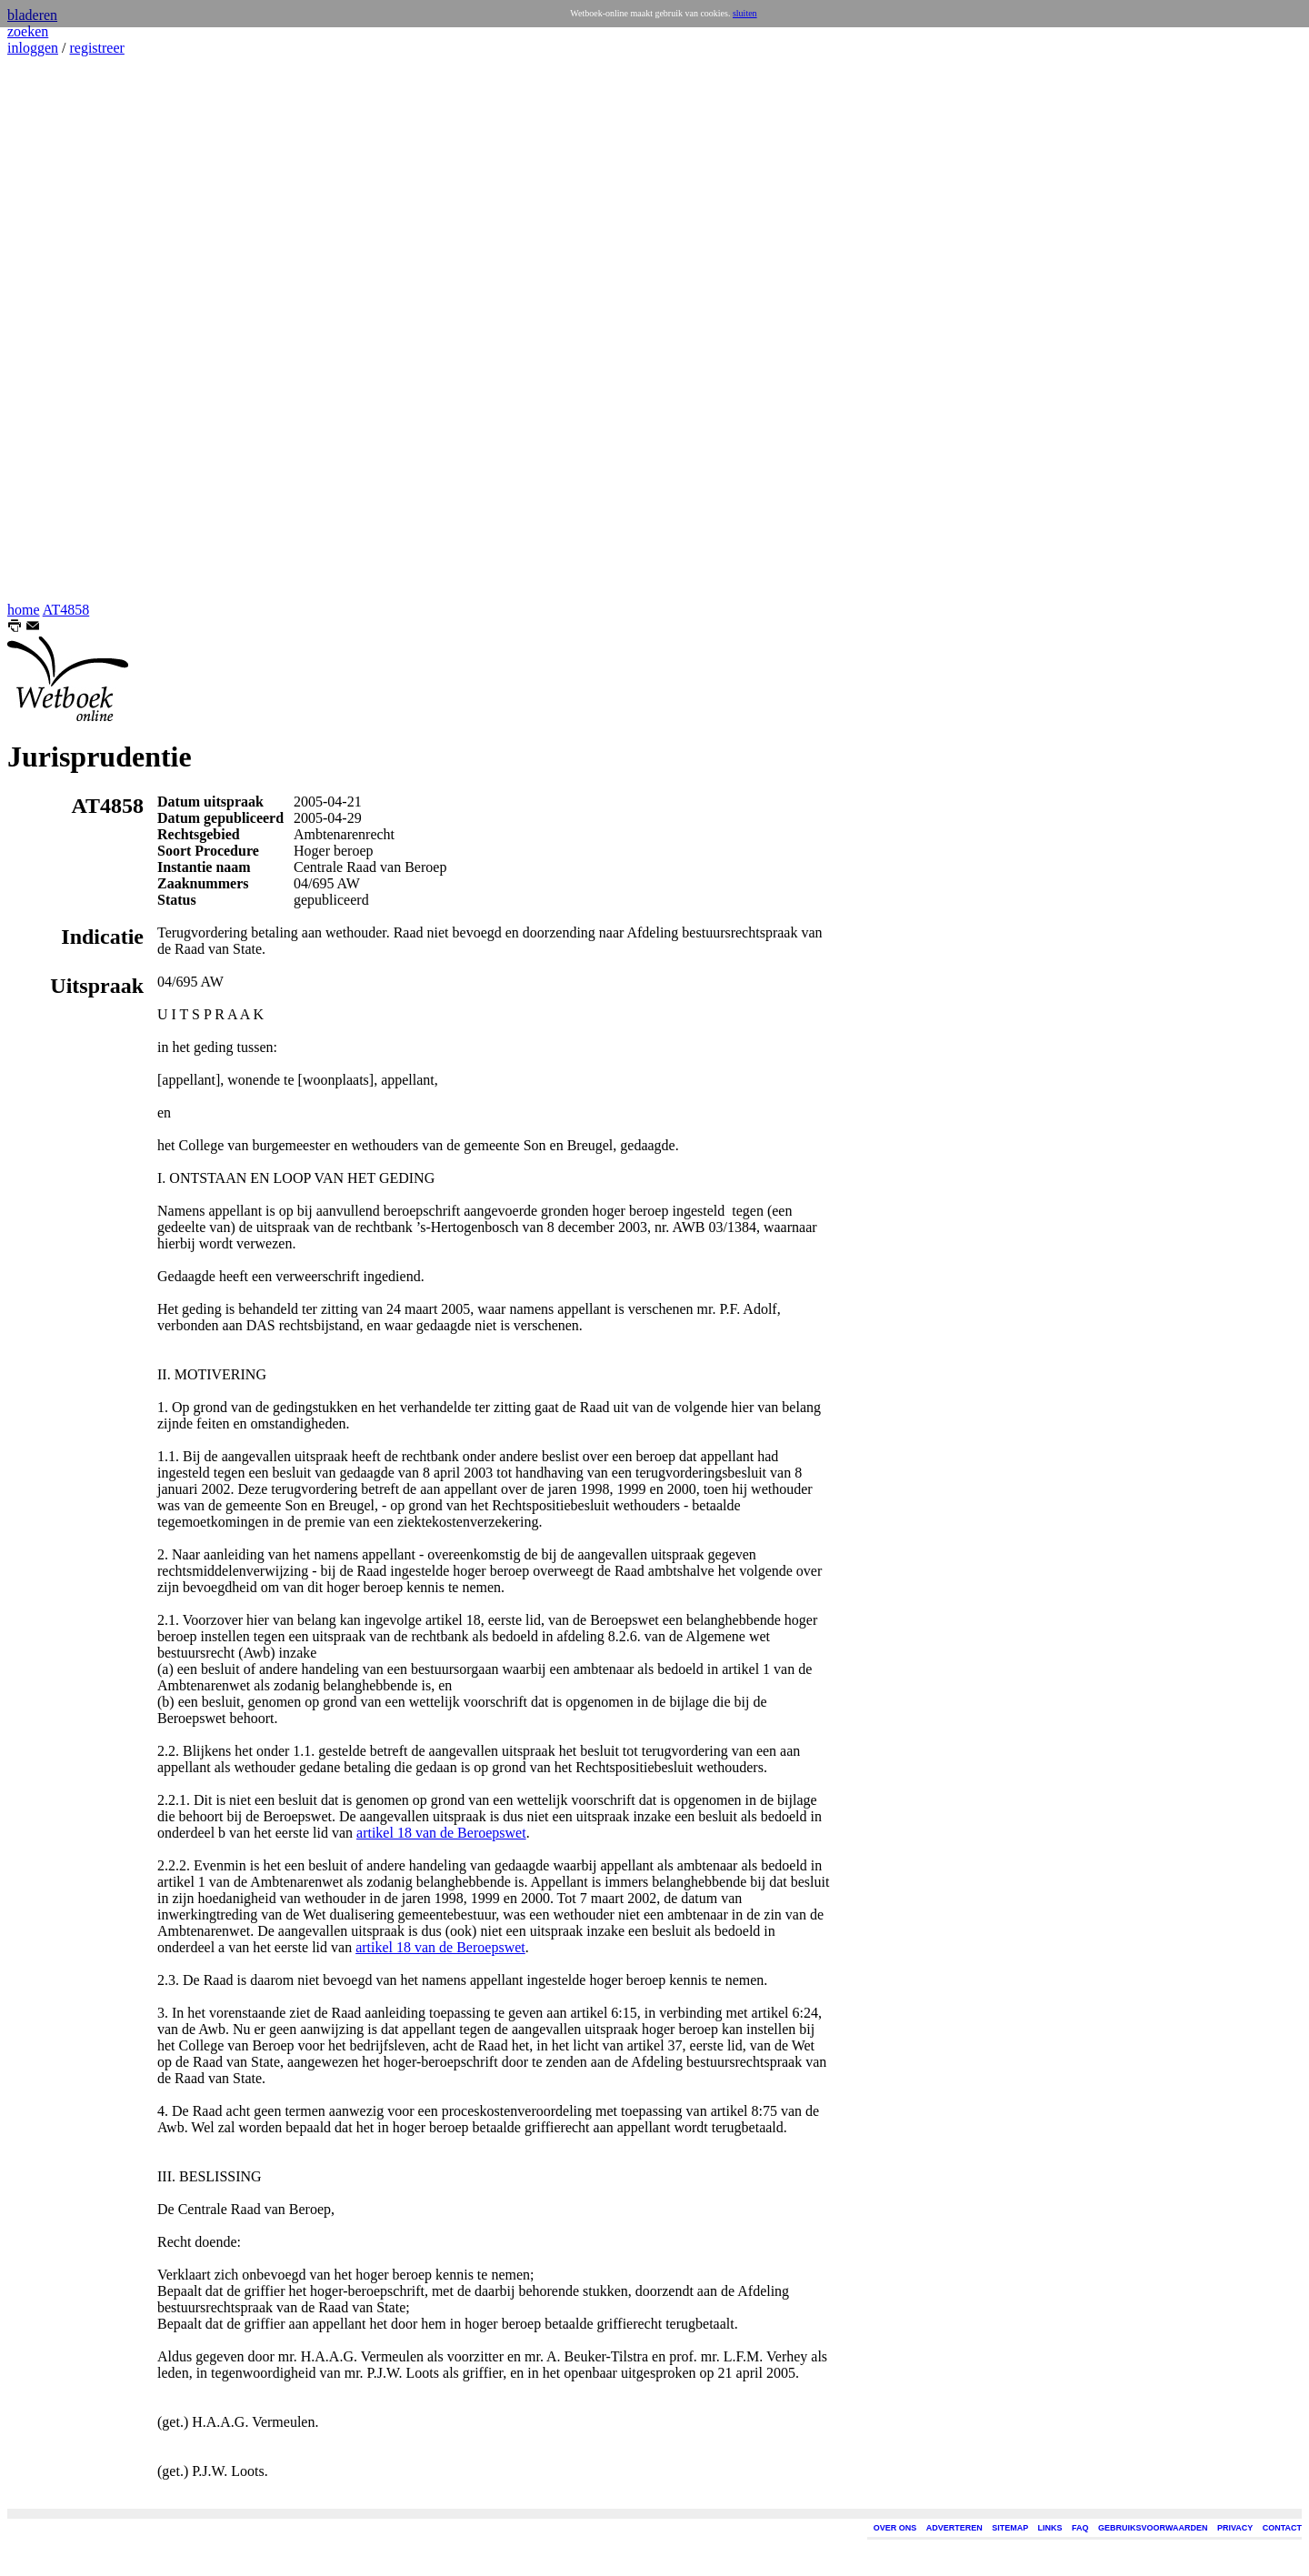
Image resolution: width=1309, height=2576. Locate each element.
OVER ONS (895, 2527)
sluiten (745, 13)
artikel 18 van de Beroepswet (441, 1832)
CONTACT (1282, 2527)
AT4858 (66, 609)
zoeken (27, 31)
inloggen (32, 47)
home (23, 609)
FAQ (1080, 2527)
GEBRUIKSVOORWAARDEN (1152, 2527)
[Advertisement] (61, 329)
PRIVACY (1235, 2527)
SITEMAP (1010, 2527)
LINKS (1050, 2527)
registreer (96, 47)
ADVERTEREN (954, 2527)
